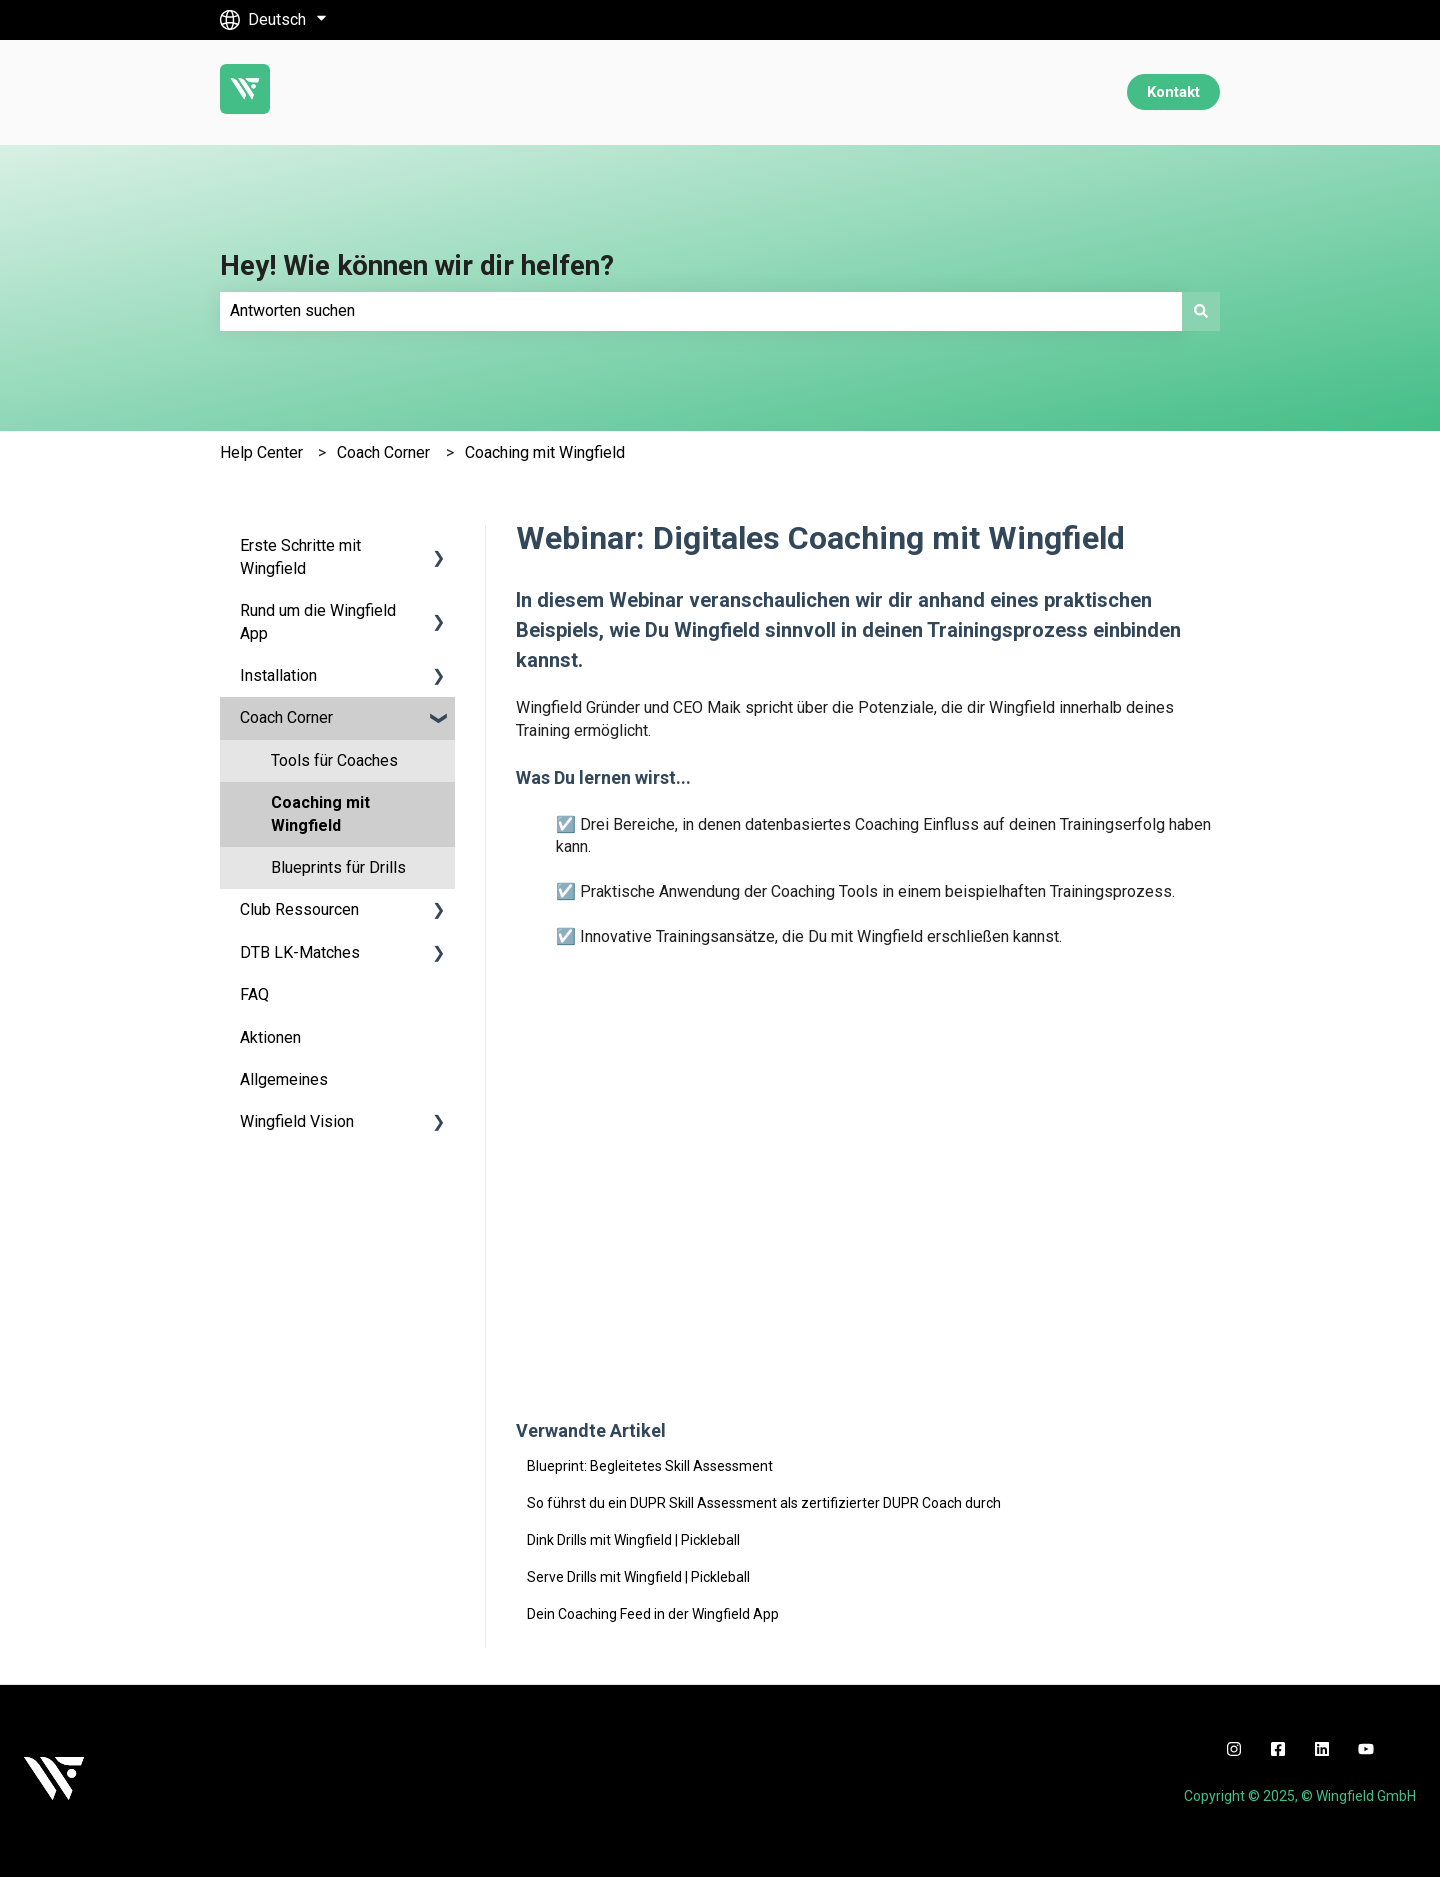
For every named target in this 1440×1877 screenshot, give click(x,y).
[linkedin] (1322, 1749)
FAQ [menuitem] (254, 994)
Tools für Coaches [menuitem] (334, 760)
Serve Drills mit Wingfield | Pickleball (638, 1577)
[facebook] (1278, 1749)
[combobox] (701, 311)
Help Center (261, 452)
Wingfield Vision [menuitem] (297, 1121)
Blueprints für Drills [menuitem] (338, 867)
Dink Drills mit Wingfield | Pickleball (633, 1540)
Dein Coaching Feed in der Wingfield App (653, 1614)
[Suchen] (1201, 311)
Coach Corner (383, 452)
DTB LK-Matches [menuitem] (300, 952)
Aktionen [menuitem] (270, 1037)
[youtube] (1366, 1749)
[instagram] (1234, 1749)
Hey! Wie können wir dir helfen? (417, 265)
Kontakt (1173, 92)
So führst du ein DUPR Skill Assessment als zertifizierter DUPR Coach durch (764, 1503)
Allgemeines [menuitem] (284, 1079)
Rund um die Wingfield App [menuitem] (318, 621)
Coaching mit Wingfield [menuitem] (320, 813)
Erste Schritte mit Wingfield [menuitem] (300, 556)
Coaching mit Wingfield (545, 452)
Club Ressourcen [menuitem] (299, 909)
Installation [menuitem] (278, 675)
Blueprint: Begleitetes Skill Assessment (650, 1466)
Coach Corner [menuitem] (286, 717)
